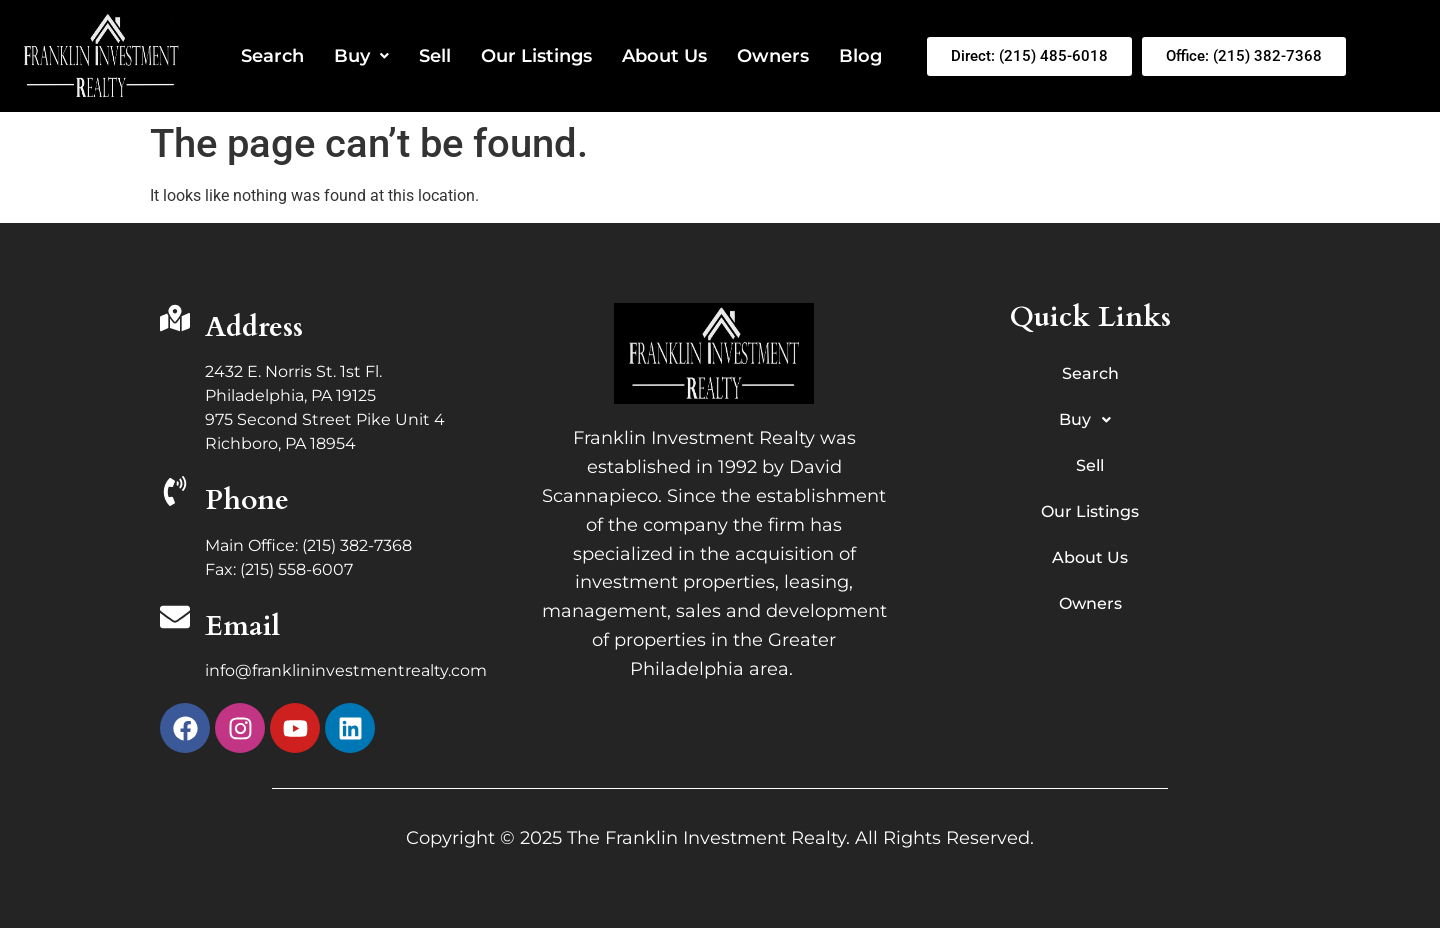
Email (242, 626)
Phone (247, 500)
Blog (860, 56)
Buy (361, 56)
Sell (435, 56)
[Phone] (175, 493)
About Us (664, 56)
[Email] (175, 619)
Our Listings (536, 56)
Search (272, 56)
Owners (773, 56)
